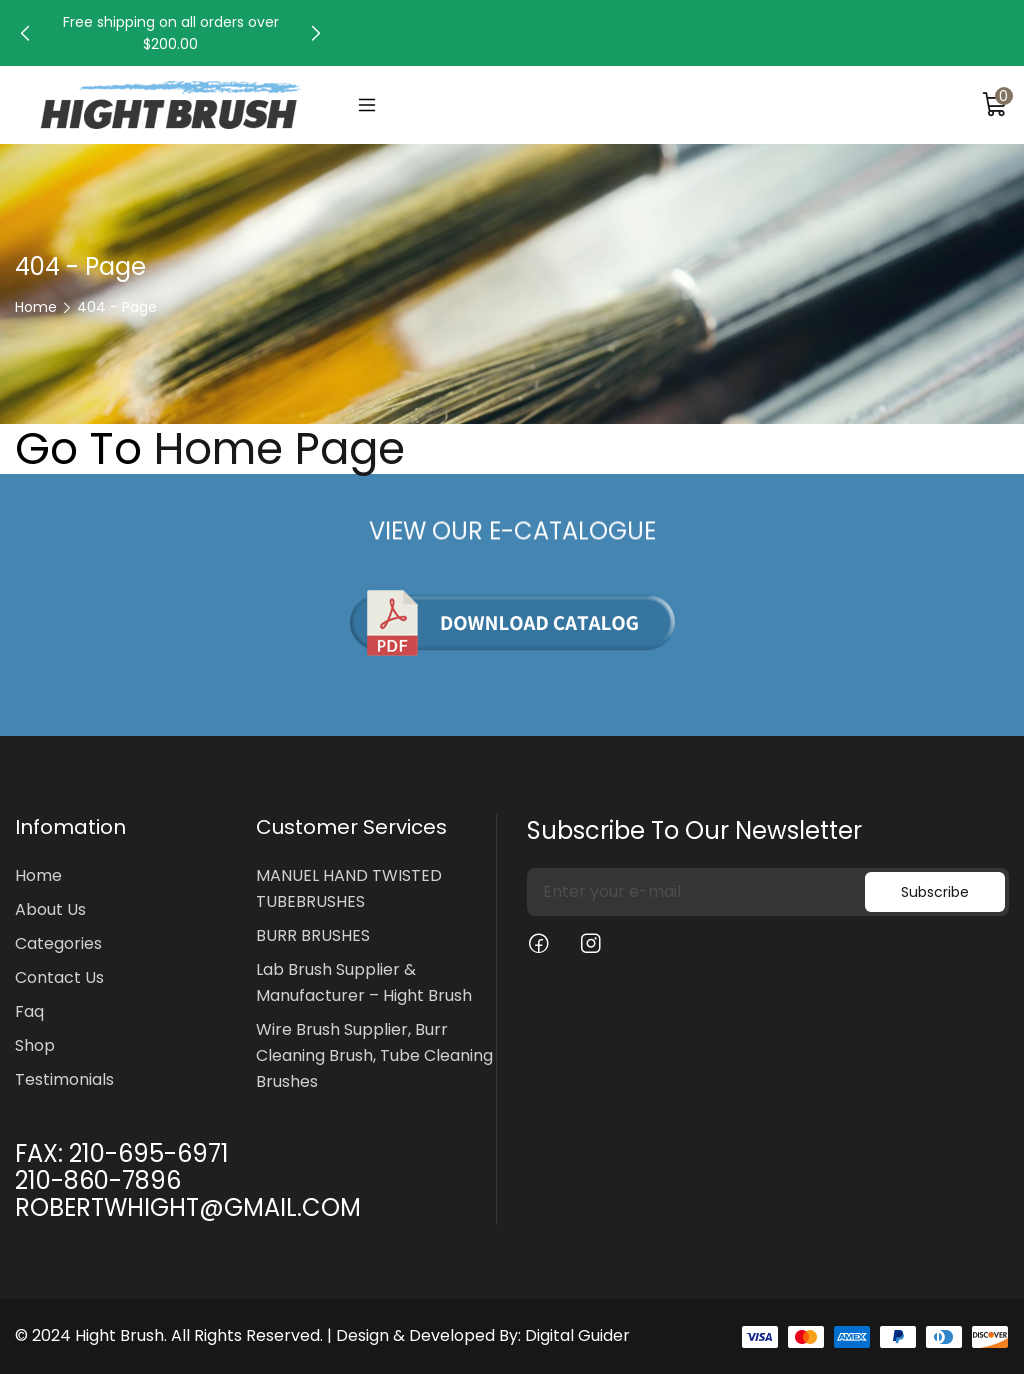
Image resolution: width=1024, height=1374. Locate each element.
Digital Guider (577, 1335)
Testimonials (64, 1079)
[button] (25, 33)
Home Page (279, 449)
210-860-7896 (98, 1180)
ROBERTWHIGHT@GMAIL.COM (188, 1207)
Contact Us (59, 977)
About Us (50, 909)
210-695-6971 (149, 1153)
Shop (35, 1045)
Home (36, 307)
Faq (29, 1011)
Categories (58, 943)
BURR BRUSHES (313, 935)
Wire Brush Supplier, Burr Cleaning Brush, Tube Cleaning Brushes (374, 1055)
